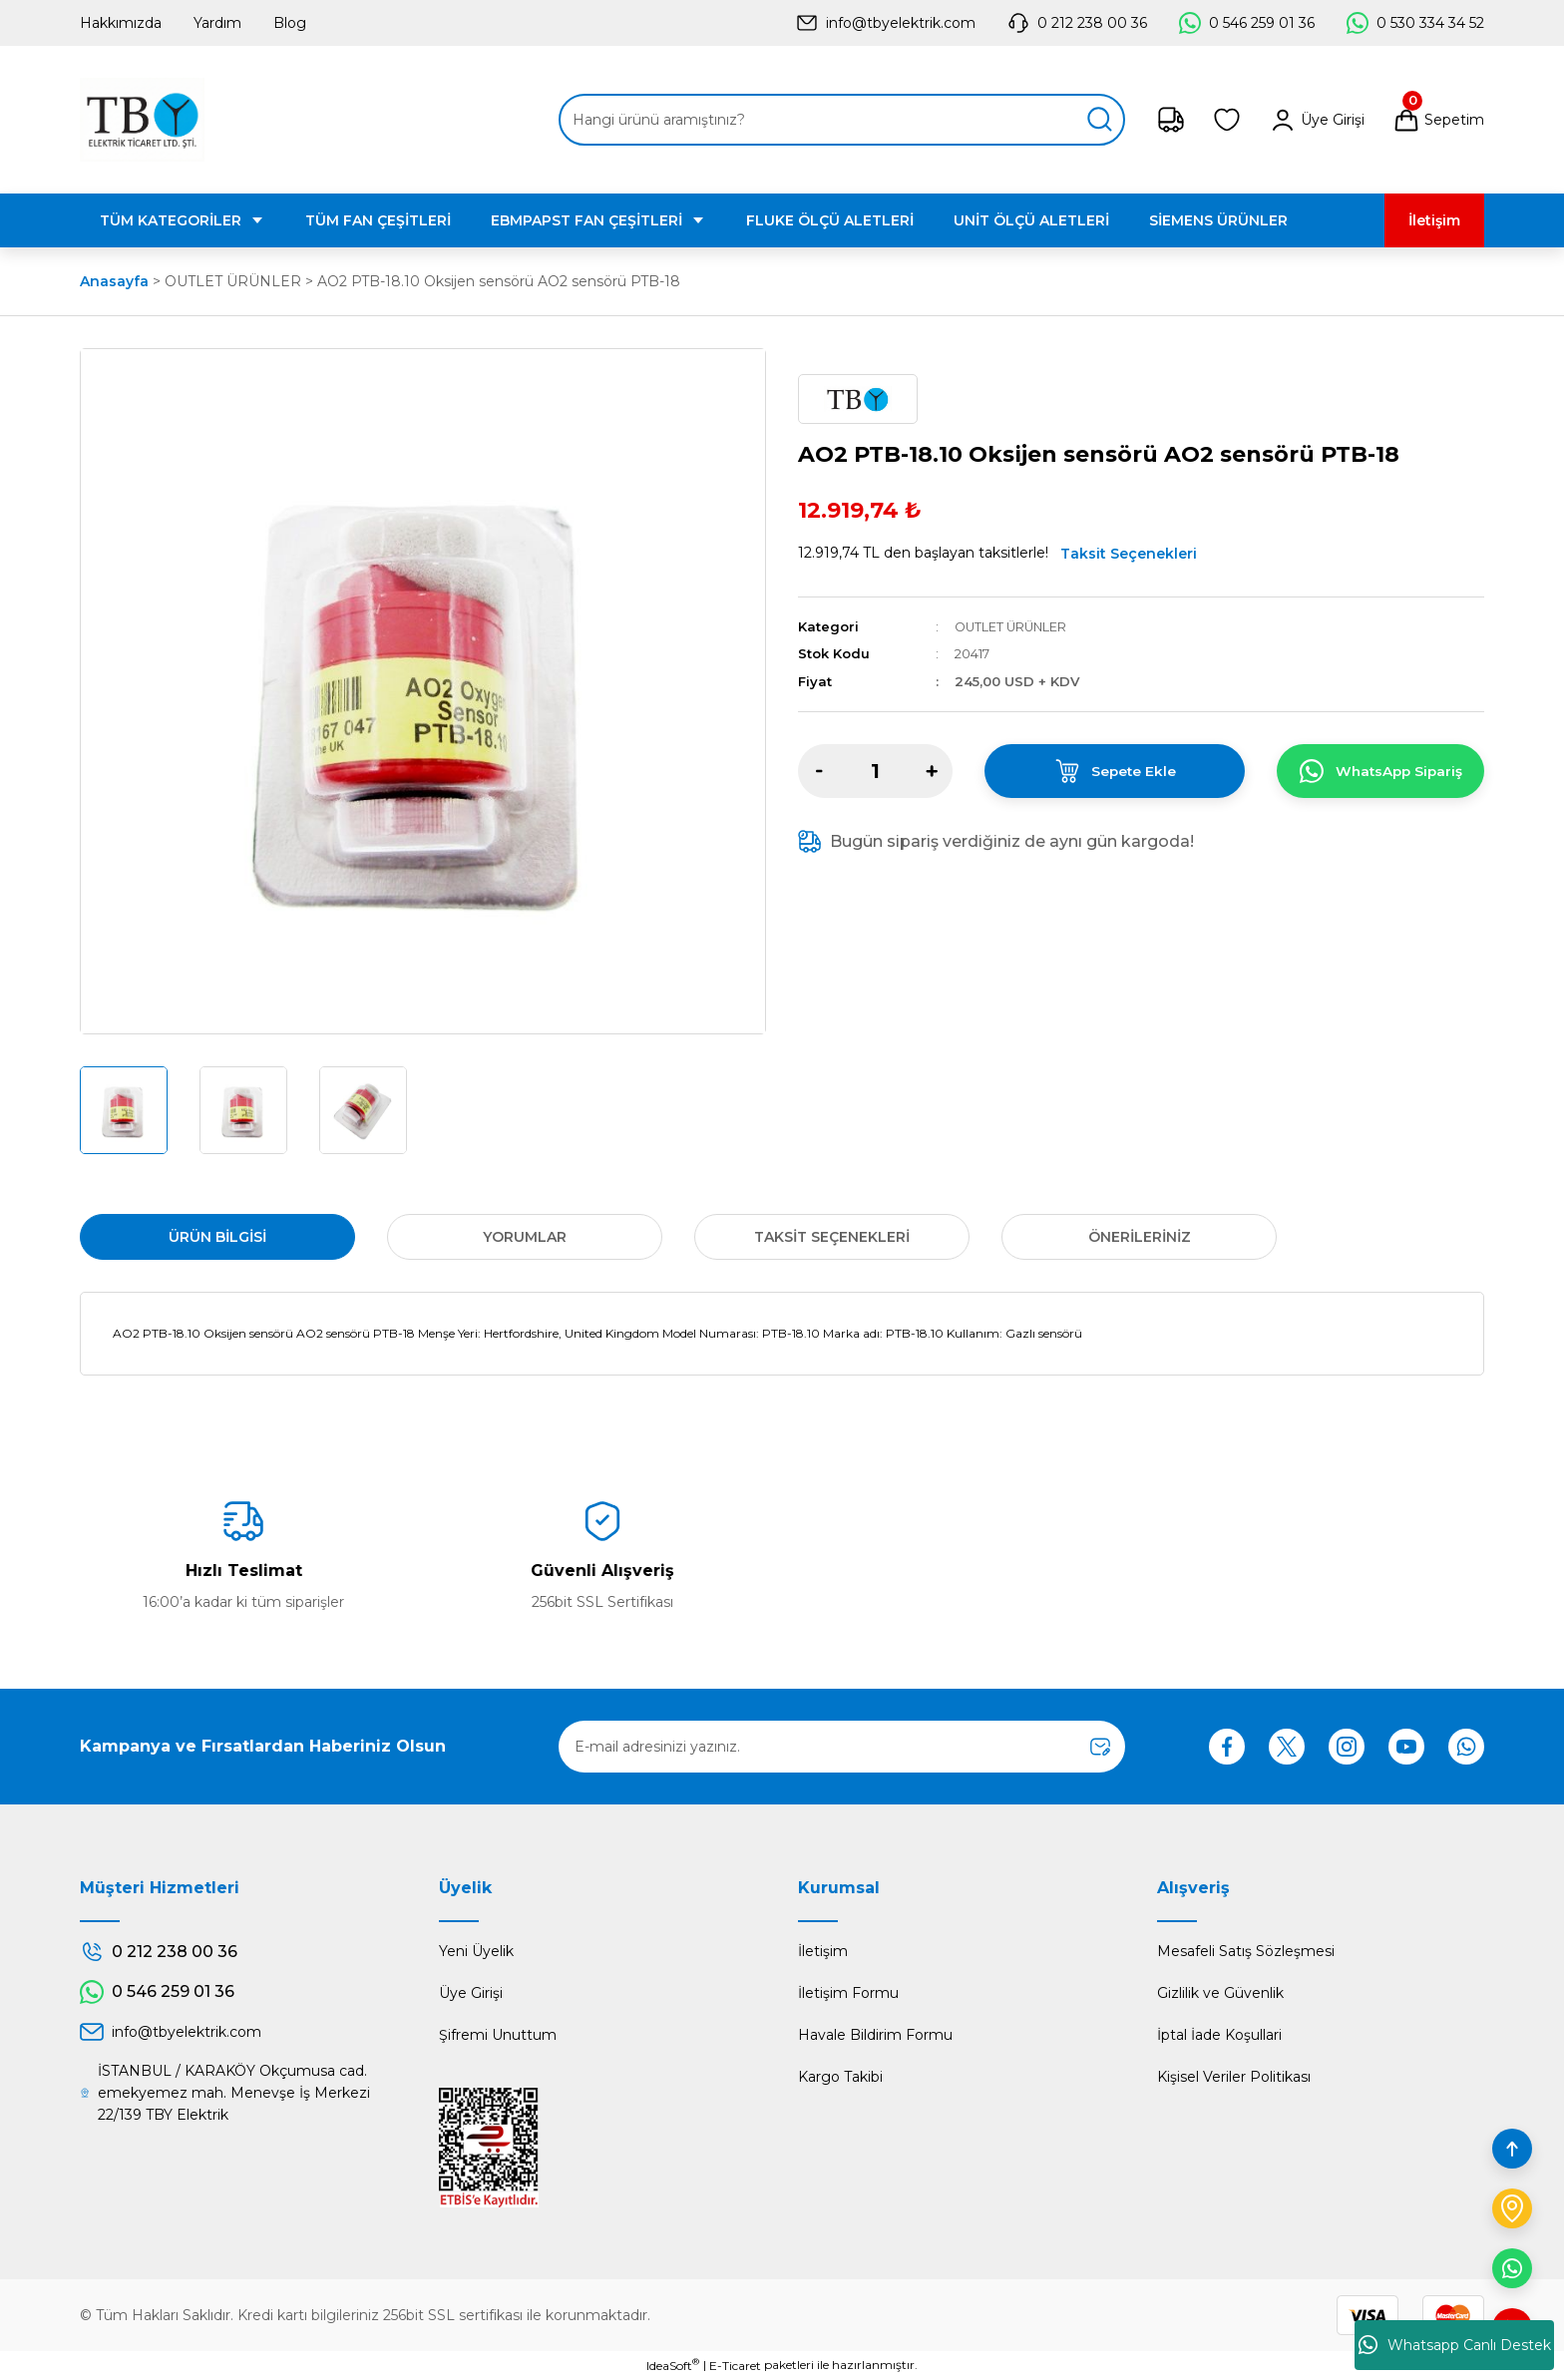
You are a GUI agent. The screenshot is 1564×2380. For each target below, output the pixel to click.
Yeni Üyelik (476, 1951)
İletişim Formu (848, 1993)
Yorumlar (525, 1237)
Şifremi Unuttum (498, 2035)
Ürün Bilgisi (217, 1237)
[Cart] (1438, 120)
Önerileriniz (1139, 1237)
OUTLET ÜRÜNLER (1013, 626)
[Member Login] (1317, 120)
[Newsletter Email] (842, 1747)
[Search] (842, 120)
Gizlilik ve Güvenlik (1220, 1993)
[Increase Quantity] (932, 771)
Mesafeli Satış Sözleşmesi (1246, 1951)
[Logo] (142, 120)
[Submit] (1100, 1747)
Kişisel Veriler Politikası (1234, 2077)
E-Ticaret (735, 2365)
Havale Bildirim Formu (875, 2035)
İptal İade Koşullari (1219, 2035)
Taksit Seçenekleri (1128, 554)
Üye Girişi (471, 1993)
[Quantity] (875, 771)
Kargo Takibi (840, 2077)
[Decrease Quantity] (819, 771)
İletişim (823, 1951)
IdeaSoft (672, 2365)
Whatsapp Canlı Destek (1455, 2345)
